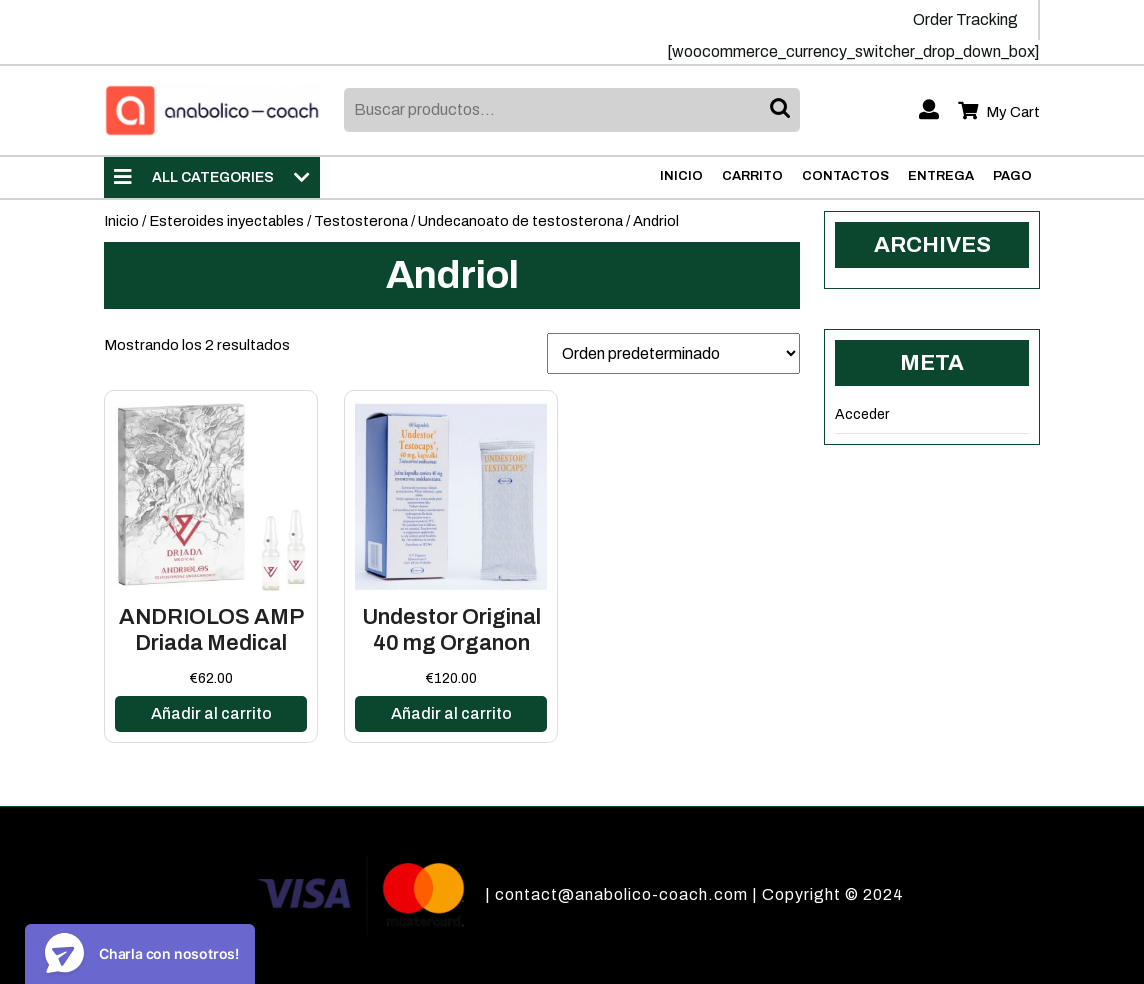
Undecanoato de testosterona (520, 221)
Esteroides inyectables (226, 221)
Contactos (845, 176)
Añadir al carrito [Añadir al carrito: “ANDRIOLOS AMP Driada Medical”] (211, 713)
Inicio (681, 176)
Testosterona (361, 221)
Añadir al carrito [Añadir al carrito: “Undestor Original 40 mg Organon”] (451, 713)
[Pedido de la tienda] (673, 353)
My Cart (999, 112)
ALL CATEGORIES (212, 177)
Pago (1012, 176)
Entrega (941, 176)
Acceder (862, 414)
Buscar (782, 110)
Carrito (752, 176)
